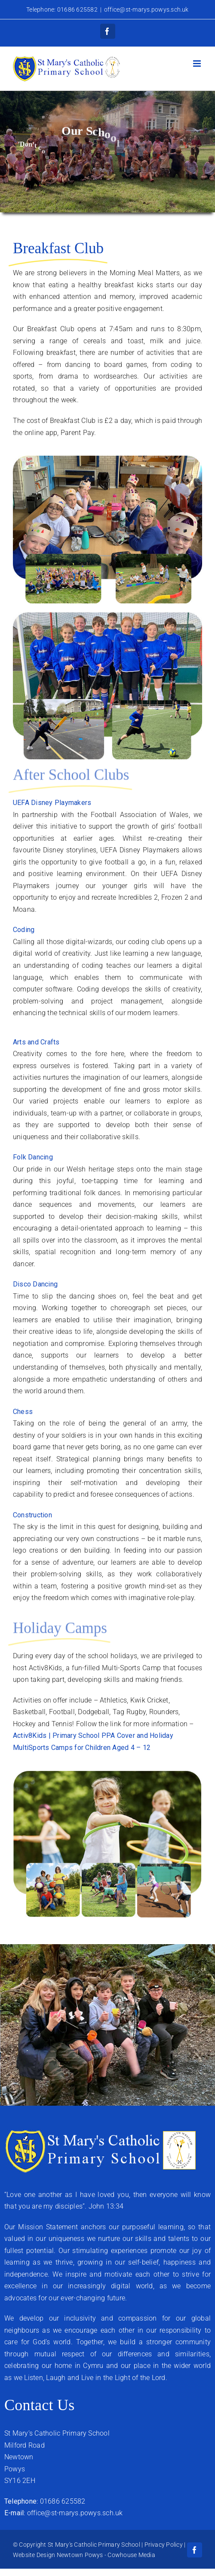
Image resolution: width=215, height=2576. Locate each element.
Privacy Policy (163, 2544)
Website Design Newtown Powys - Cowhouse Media (84, 2554)
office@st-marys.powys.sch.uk (146, 9)
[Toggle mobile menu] (197, 63)
